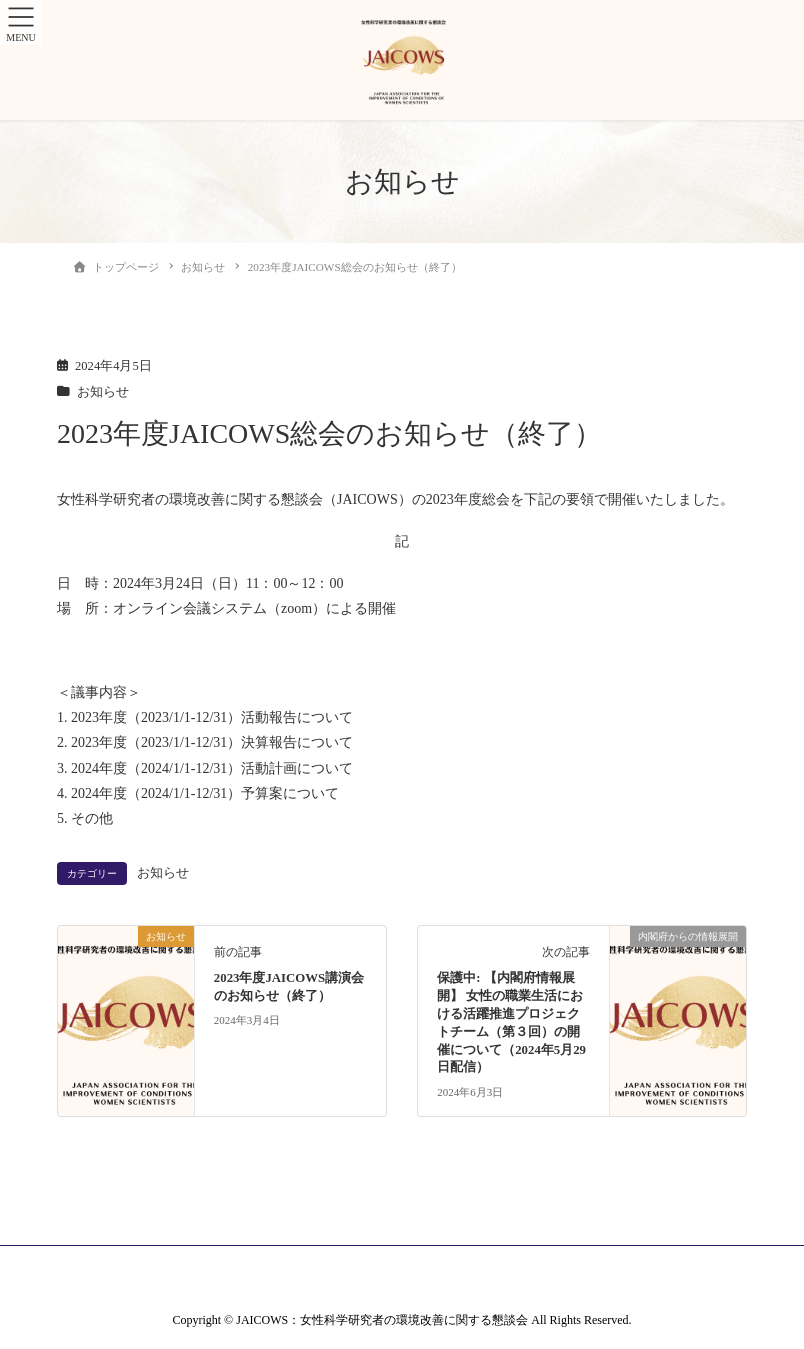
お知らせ (103, 392)
